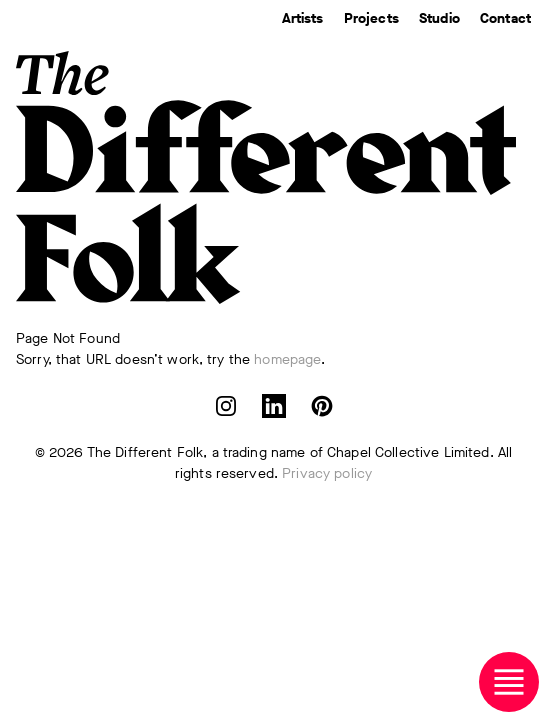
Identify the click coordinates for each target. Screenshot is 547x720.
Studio (439, 18)
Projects (371, 18)
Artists (303, 18)
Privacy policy (327, 473)
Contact (505, 18)
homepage (287, 359)
